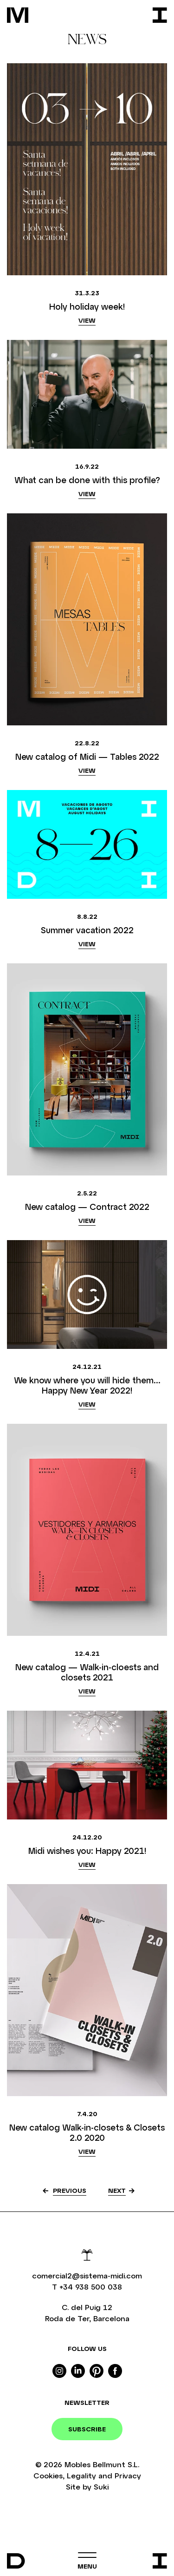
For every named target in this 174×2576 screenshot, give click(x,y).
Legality (81, 2475)
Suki (101, 2486)
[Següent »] (121, 2191)
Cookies (48, 2475)
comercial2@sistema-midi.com (87, 2275)
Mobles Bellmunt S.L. (101, 2464)
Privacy (128, 2475)
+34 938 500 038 (90, 2286)
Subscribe (87, 2429)
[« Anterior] (63, 2191)
